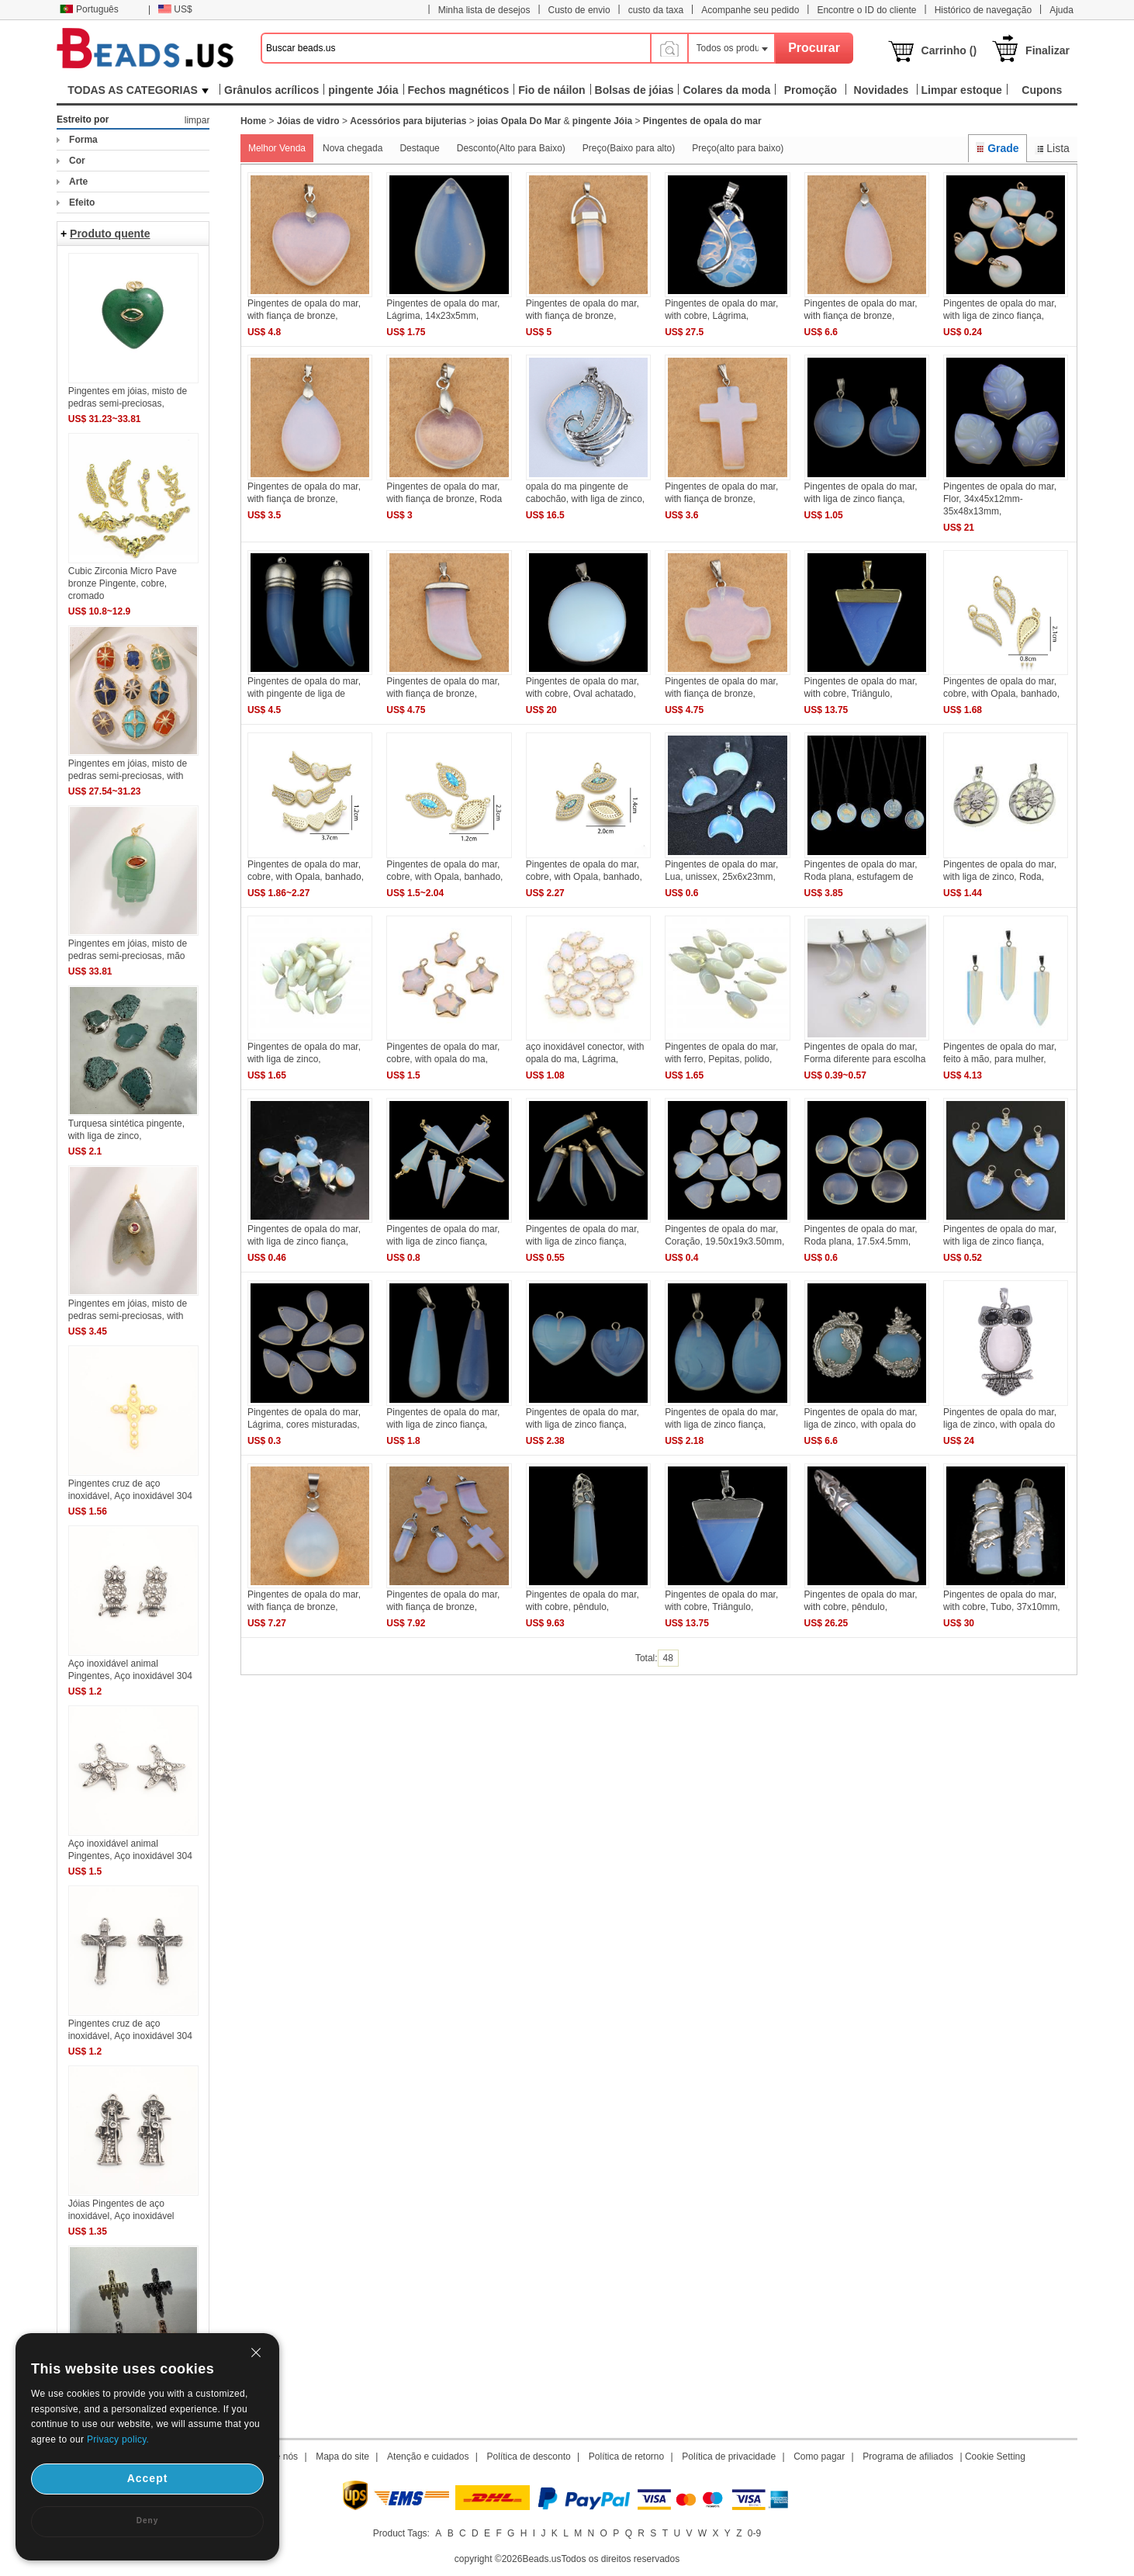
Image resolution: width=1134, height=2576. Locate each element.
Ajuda (1061, 10)
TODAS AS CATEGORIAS (138, 90)
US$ (175, 9)
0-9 (754, 2533)
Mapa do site (342, 2456)
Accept (147, 2478)
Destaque (419, 148)
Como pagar (819, 2456)
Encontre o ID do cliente (866, 10)
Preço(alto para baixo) (737, 148)
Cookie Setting (995, 2456)
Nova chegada (352, 148)
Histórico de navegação (983, 10)
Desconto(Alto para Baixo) (511, 148)
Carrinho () (949, 50)
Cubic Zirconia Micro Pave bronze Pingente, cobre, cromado (122, 583)
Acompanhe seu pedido (750, 10)
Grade (997, 148)
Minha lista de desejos (484, 10)
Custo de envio (579, 10)
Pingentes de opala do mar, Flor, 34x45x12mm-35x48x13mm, (999, 499)
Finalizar (1047, 50)
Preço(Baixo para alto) (629, 148)
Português (89, 9)
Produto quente (110, 233)
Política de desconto (529, 2456)
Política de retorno (626, 2456)
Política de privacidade (729, 2456)
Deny (147, 2520)
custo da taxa (655, 10)
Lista (1052, 148)
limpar (197, 120)
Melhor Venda (277, 148)
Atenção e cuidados (427, 2456)
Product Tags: (401, 2533)
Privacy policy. (118, 2439)
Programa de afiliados (908, 2456)
